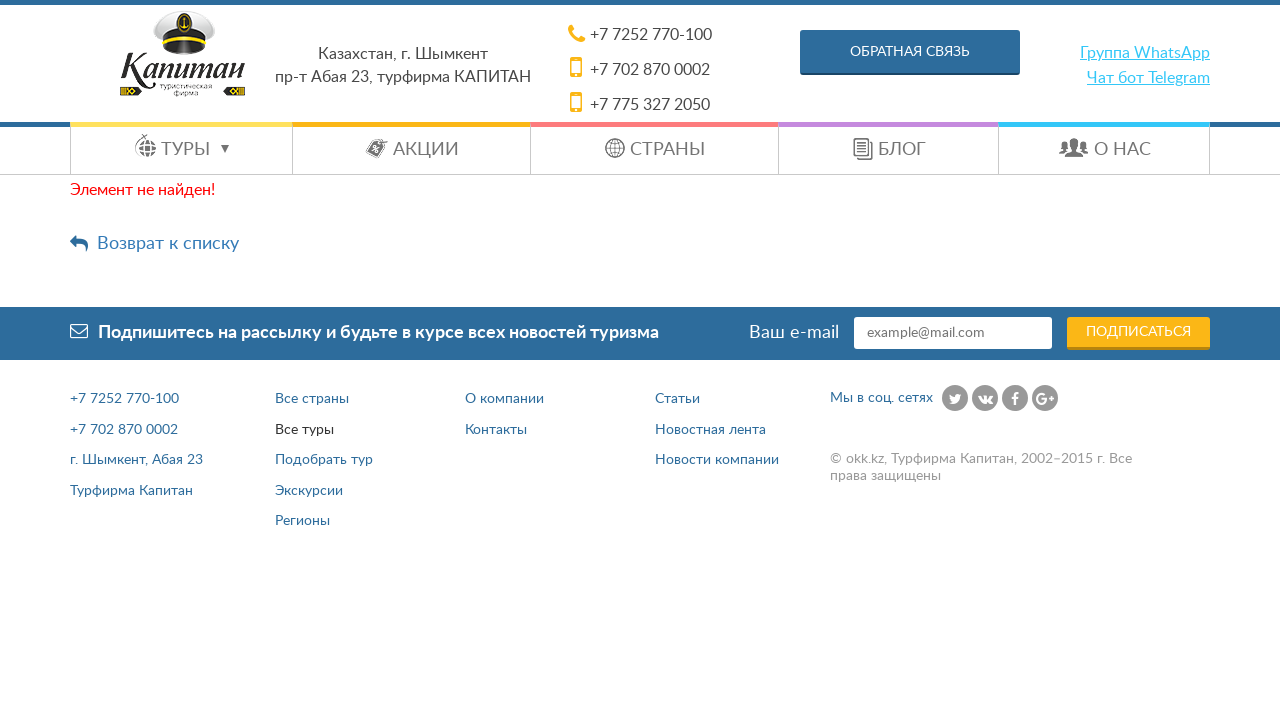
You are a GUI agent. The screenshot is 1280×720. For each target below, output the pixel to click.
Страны (667, 150)
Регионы (302, 521)
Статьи (677, 399)
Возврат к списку (168, 244)
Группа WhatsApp (1145, 53)
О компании (504, 399)
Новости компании (717, 460)
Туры (195, 150)
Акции (426, 150)
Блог (902, 150)
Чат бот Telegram (1148, 78)
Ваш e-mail (794, 333)
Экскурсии (309, 491)
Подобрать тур (324, 460)
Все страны (312, 399)
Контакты (496, 430)
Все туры (304, 430)
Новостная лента (710, 430)
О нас (1122, 150)
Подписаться (1138, 332)
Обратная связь (910, 52)
